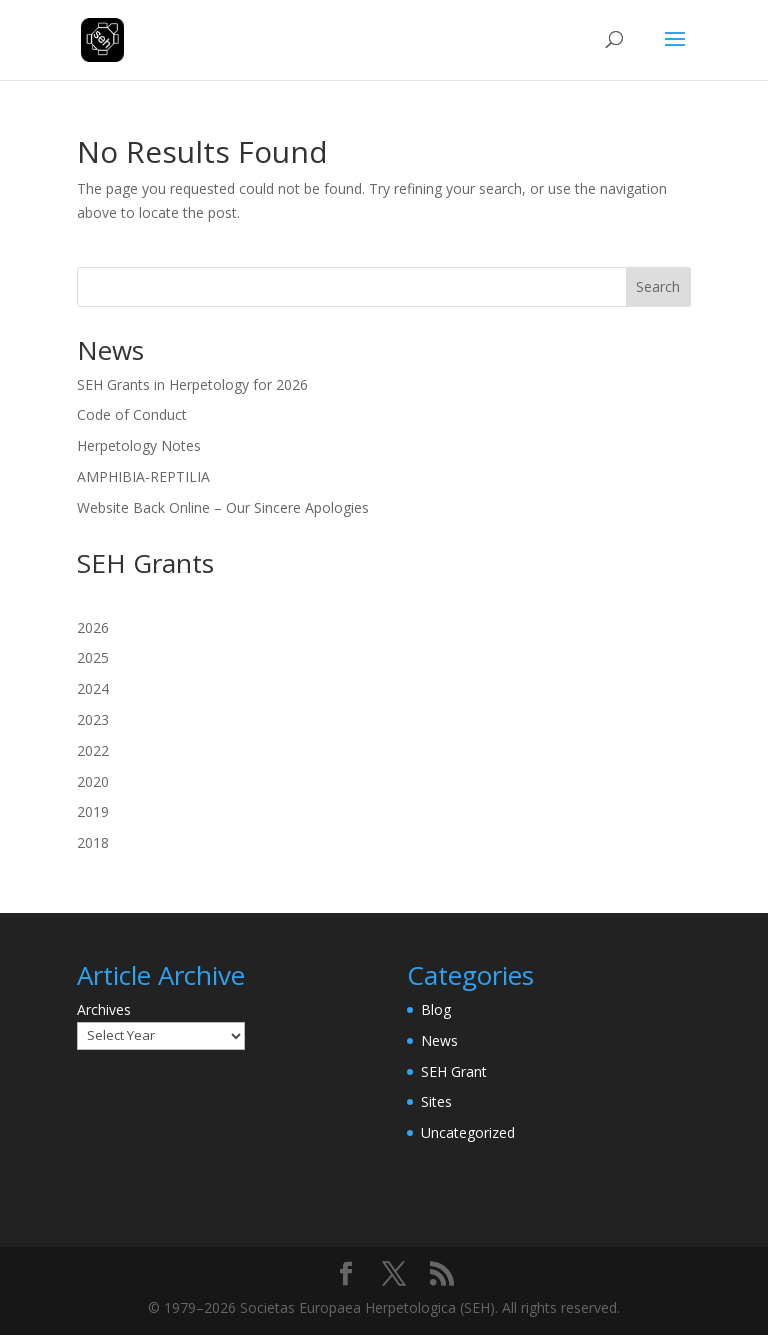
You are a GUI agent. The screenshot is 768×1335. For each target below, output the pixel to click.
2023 (93, 719)
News (439, 1040)
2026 (93, 627)
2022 (93, 750)
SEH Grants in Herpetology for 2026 (192, 384)
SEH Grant (454, 1071)
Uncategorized (468, 1132)
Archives (104, 1009)
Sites (436, 1101)
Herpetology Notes (139, 445)
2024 (93, 688)
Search (658, 286)
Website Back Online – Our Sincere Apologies (223, 507)
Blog (436, 1009)
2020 (93, 781)
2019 (93, 811)
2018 (93, 842)
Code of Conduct (132, 414)
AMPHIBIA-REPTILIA (143, 476)
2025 (93, 657)
